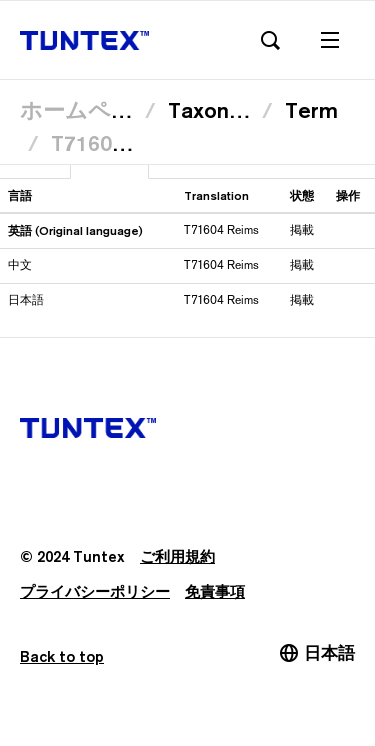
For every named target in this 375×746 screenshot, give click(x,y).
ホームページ (88, 110)
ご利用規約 (177, 556)
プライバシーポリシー (95, 591)
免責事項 (215, 591)
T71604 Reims (122, 143)
